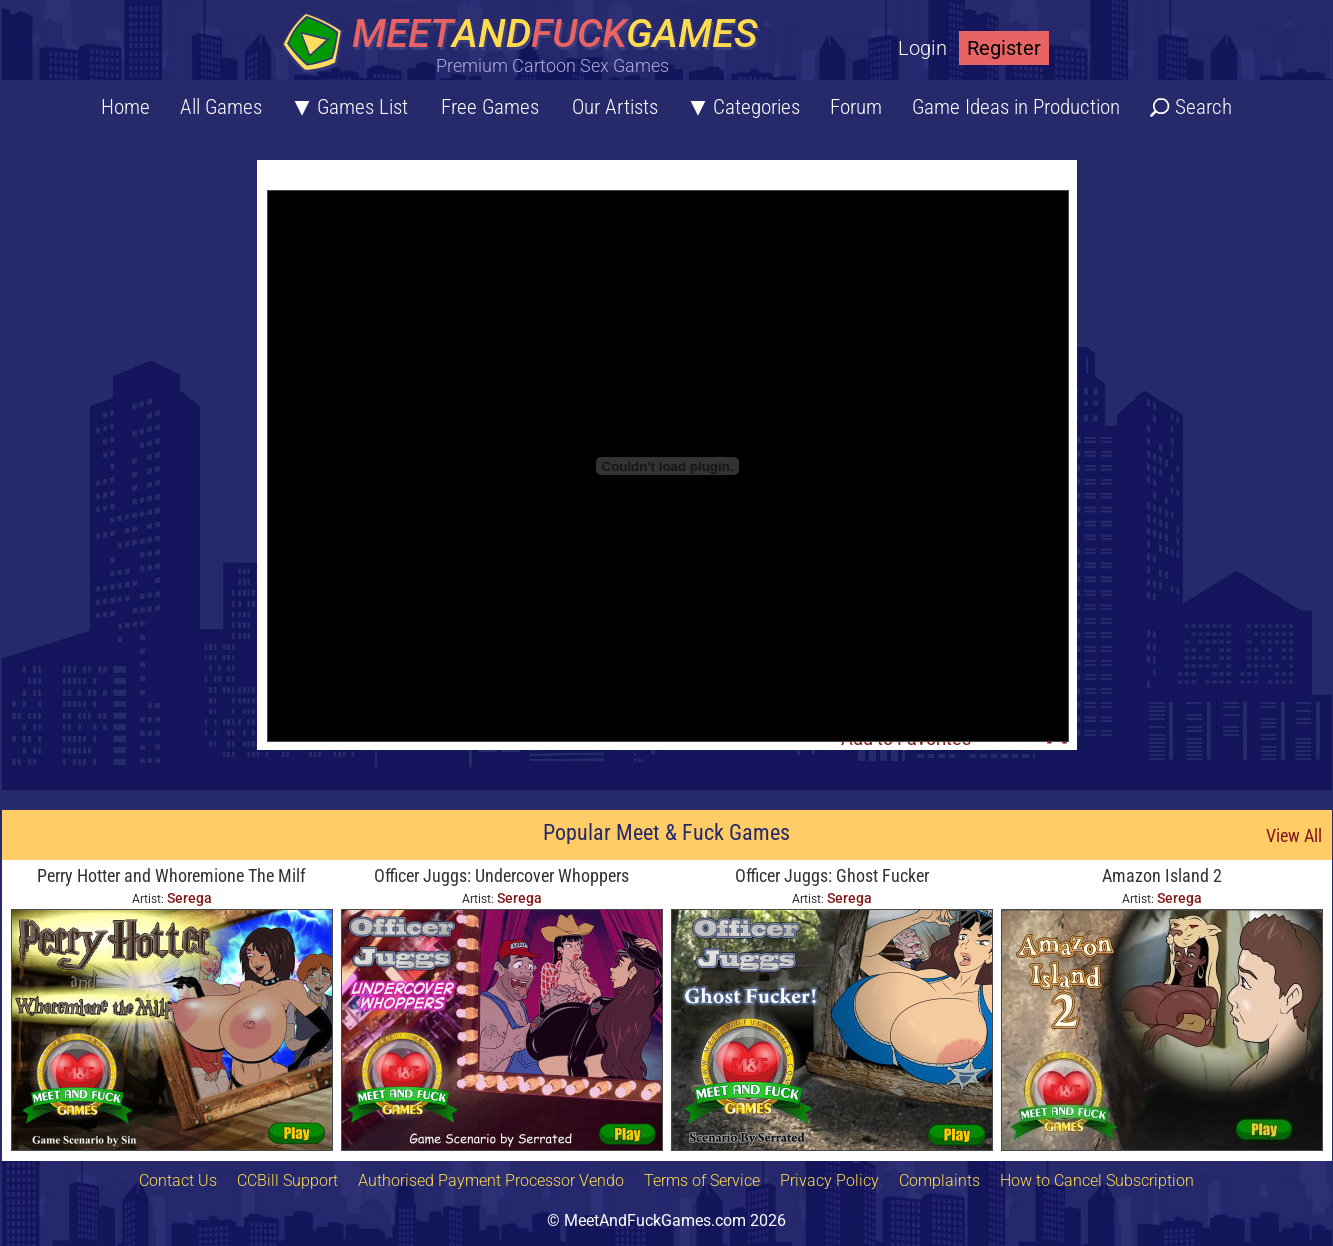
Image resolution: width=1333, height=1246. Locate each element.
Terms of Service (702, 1180)
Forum (856, 107)
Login (922, 48)
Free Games (490, 107)
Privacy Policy (829, 1180)
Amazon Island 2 (1162, 875)
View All (1294, 835)
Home (125, 107)
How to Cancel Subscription (1097, 1180)
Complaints (939, 1180)
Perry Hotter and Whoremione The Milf (171, 875)
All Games (221, 107)
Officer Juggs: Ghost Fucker (832, 875)
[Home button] (527, 44)
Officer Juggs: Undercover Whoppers (501, 875)
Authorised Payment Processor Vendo (491, 1180)
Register (1004, 48)
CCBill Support (287, 1180)
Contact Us (178, 1180)
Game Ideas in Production (1016, 107)
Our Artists (615, 107)
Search (1203, 107)
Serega (189, 898)
